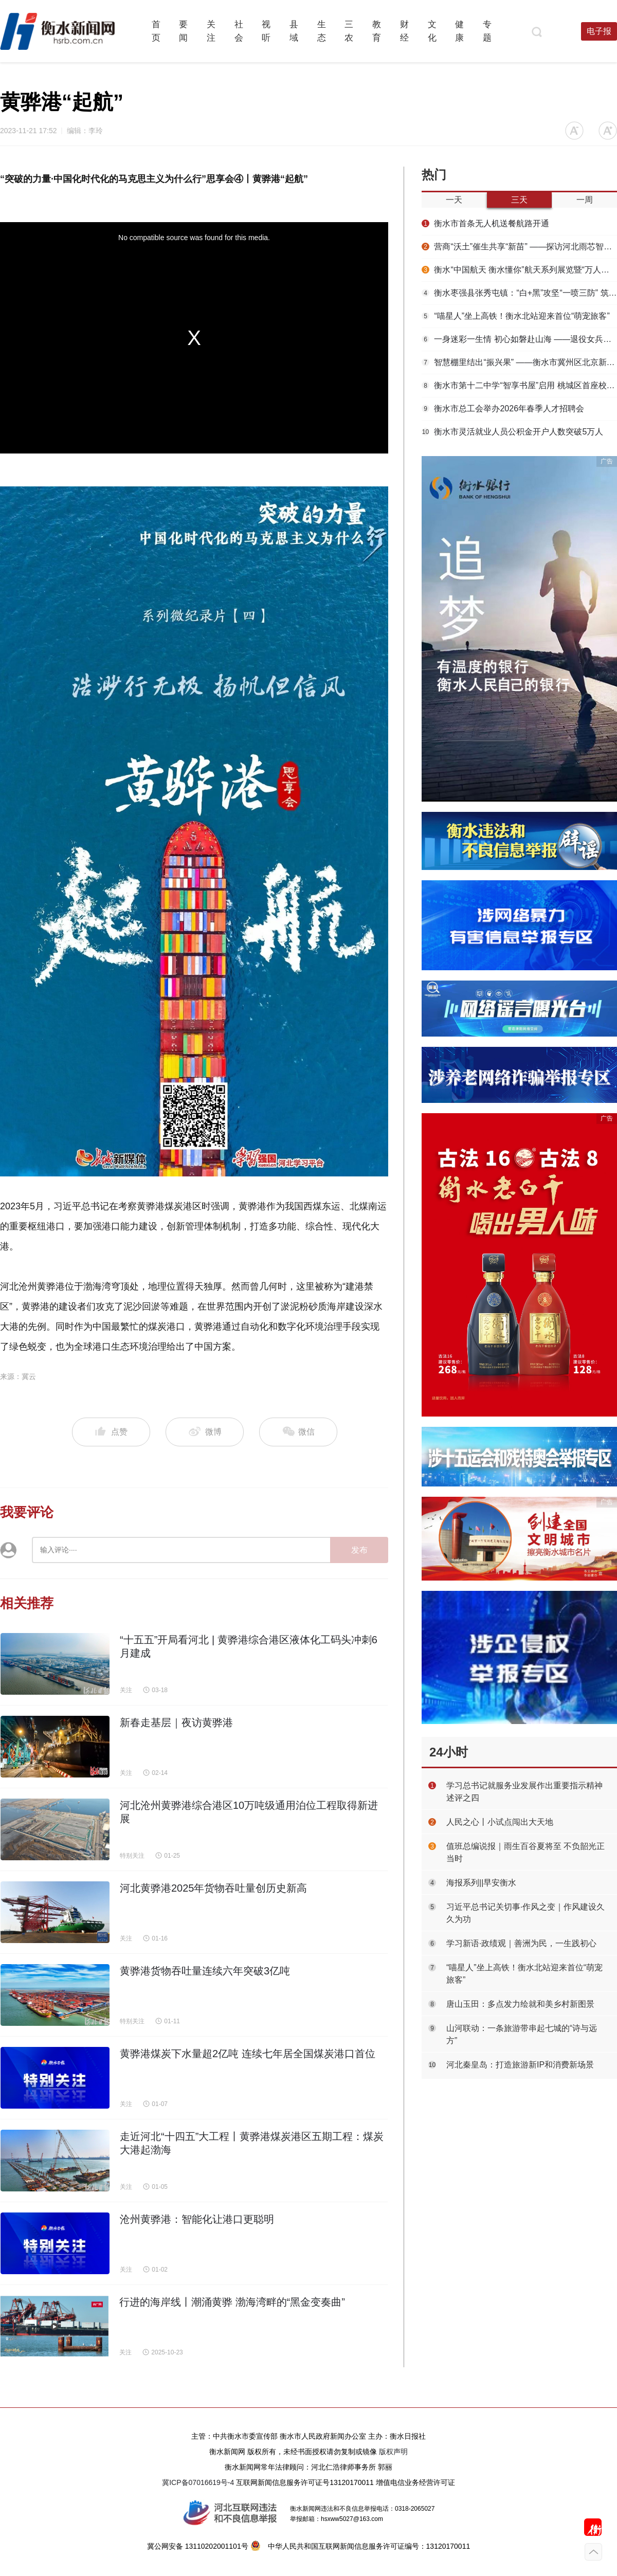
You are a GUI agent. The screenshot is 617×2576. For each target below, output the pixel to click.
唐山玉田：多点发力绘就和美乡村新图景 (520, 2004)
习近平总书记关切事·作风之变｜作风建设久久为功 (525, 1913)
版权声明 (393, 2451)
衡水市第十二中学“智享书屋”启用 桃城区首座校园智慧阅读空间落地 (519, 385)
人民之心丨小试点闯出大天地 (499, 1822)
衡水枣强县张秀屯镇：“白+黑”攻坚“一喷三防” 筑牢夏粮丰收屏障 (519, 292)
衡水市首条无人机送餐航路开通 (485, 223)
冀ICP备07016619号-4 (198, 2482)
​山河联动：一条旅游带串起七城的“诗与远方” (521, 2034)
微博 (205, 1432)
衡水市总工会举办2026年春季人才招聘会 (503, 408)
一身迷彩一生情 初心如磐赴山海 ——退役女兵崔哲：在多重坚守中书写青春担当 (519, 339)
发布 (359, 1550)
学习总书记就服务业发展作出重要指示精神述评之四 (524, 1791)
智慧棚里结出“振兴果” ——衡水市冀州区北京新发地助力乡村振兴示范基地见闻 (519, 362)
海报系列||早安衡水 (481, 1882)
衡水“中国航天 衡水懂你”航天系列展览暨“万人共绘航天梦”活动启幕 (519, 269)
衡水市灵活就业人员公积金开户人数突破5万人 (512, 431)
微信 (298, 1432)
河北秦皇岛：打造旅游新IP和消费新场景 (520, 2064)
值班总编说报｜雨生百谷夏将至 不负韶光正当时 (525, 1852)
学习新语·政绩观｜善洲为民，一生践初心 (521, 1943)
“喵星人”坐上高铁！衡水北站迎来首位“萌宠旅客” (516, 316)
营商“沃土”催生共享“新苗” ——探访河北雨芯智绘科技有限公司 (519, 246)
